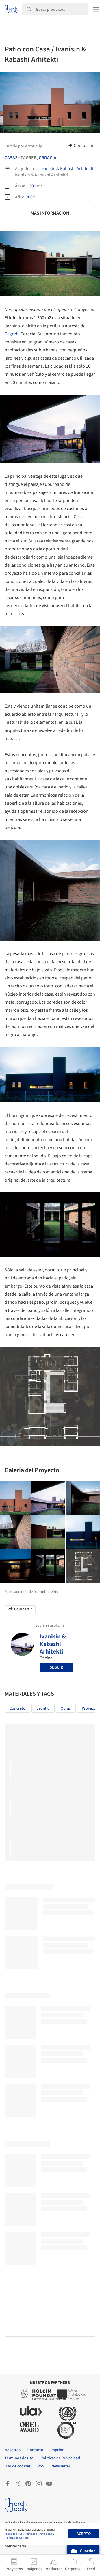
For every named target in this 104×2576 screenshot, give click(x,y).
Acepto (84, 2534)
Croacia (47, 158)
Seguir (56, 1667)
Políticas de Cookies (16, 2538)
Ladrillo (43, 1708)
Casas (11, 158)
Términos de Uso (14, 2534)
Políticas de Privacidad (38, 2534)
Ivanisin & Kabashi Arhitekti (66, 168)
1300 (31, 186)
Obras (66, 1708)
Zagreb (11, 334)
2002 (30, 197)
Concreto (17, 1708)
